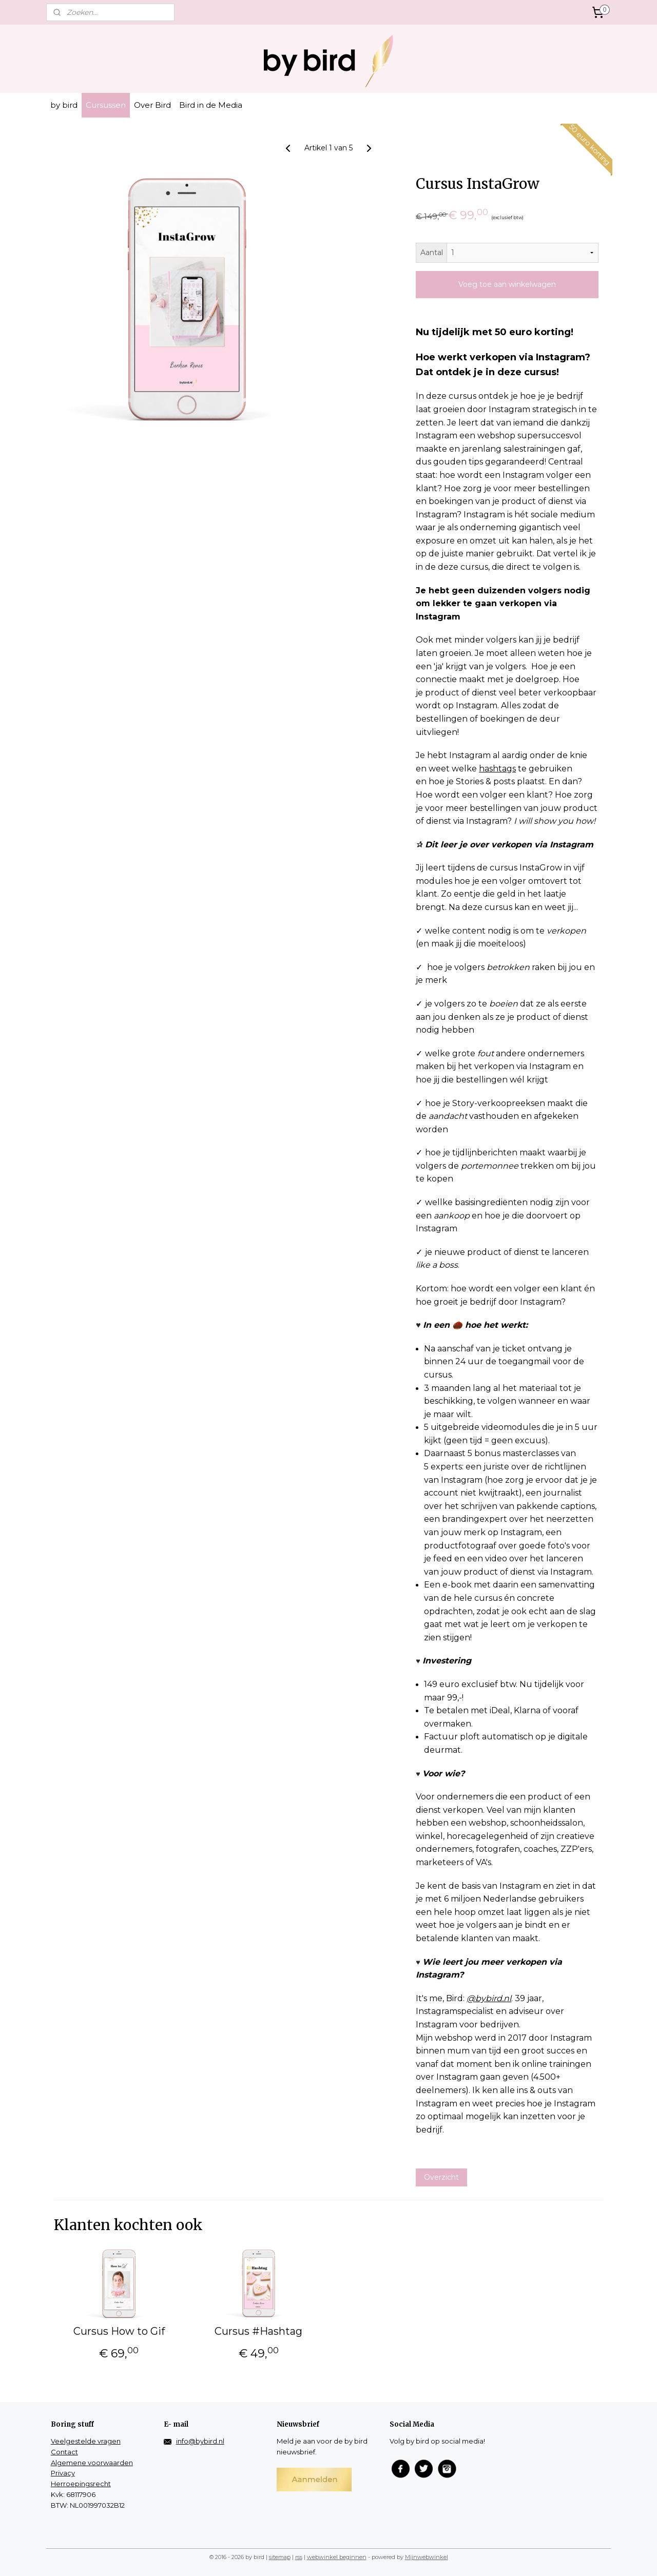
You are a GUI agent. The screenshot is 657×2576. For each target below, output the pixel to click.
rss (298, 2557)
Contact (64, 2452)
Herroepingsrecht (81, 2484)
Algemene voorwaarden (92, 2462)
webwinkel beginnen (336, 2557)
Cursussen (106, 105)
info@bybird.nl (200, 2441)
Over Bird (152, 105)
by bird (64, 105)
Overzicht (441, 2177)
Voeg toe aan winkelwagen (507, 284)
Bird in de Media (210, 105)
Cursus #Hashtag (259, 2331)
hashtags (497, 768)
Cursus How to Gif (119, 2331)
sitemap (280, 2557)
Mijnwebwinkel (426, 2557)
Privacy (63, 2473)
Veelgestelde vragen (86, 2441)
